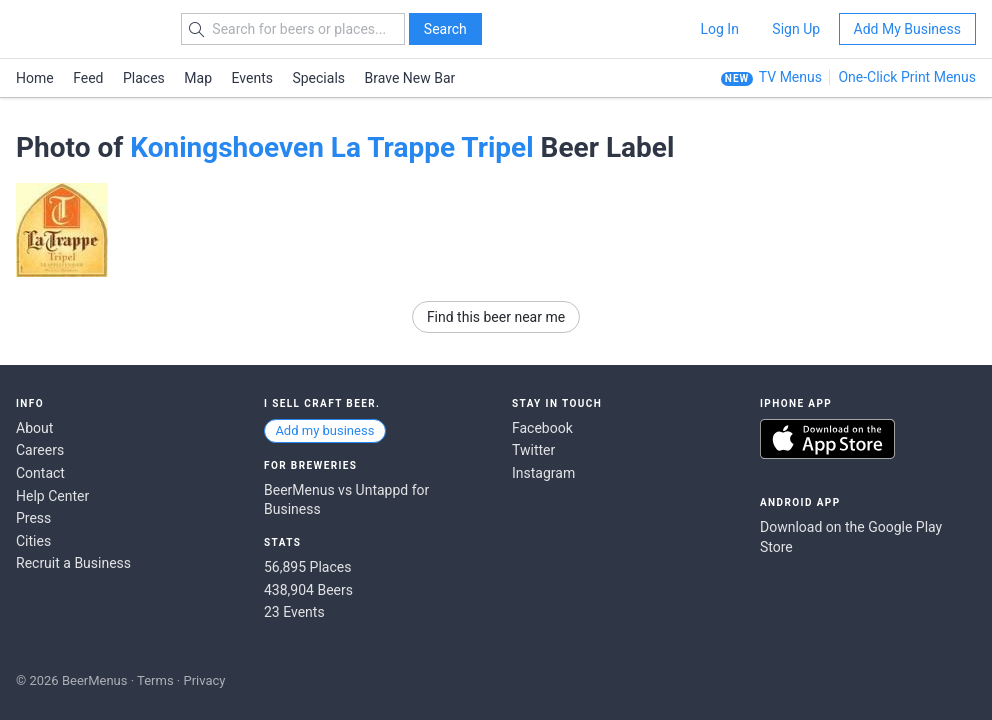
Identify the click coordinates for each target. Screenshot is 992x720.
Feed (88, 78)
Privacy (204, 680)
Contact (40, 473)
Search (445, 29)
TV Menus (790, 77)
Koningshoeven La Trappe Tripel (331, 147)
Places (144, 78)
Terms (155, 680)
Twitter (533, 450)
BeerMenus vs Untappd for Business (346, 500)
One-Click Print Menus (907, 77)
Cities (33, 541)
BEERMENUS (87, 29)
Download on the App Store (827, 439)
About (34, 428)
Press (33, 518)
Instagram (543, 473)
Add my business (324, 430)
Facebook (542, 428)
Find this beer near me (496, 317)
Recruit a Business (73, 563)
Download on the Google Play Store (851, 537)
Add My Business (907, 29)
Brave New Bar (410, 78)
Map (198, 78)
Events (252, 78)
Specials (318, 78)
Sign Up (796, 29)
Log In (719, 29)
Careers (40, 450)
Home (35, 78)
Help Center (52, 496)
